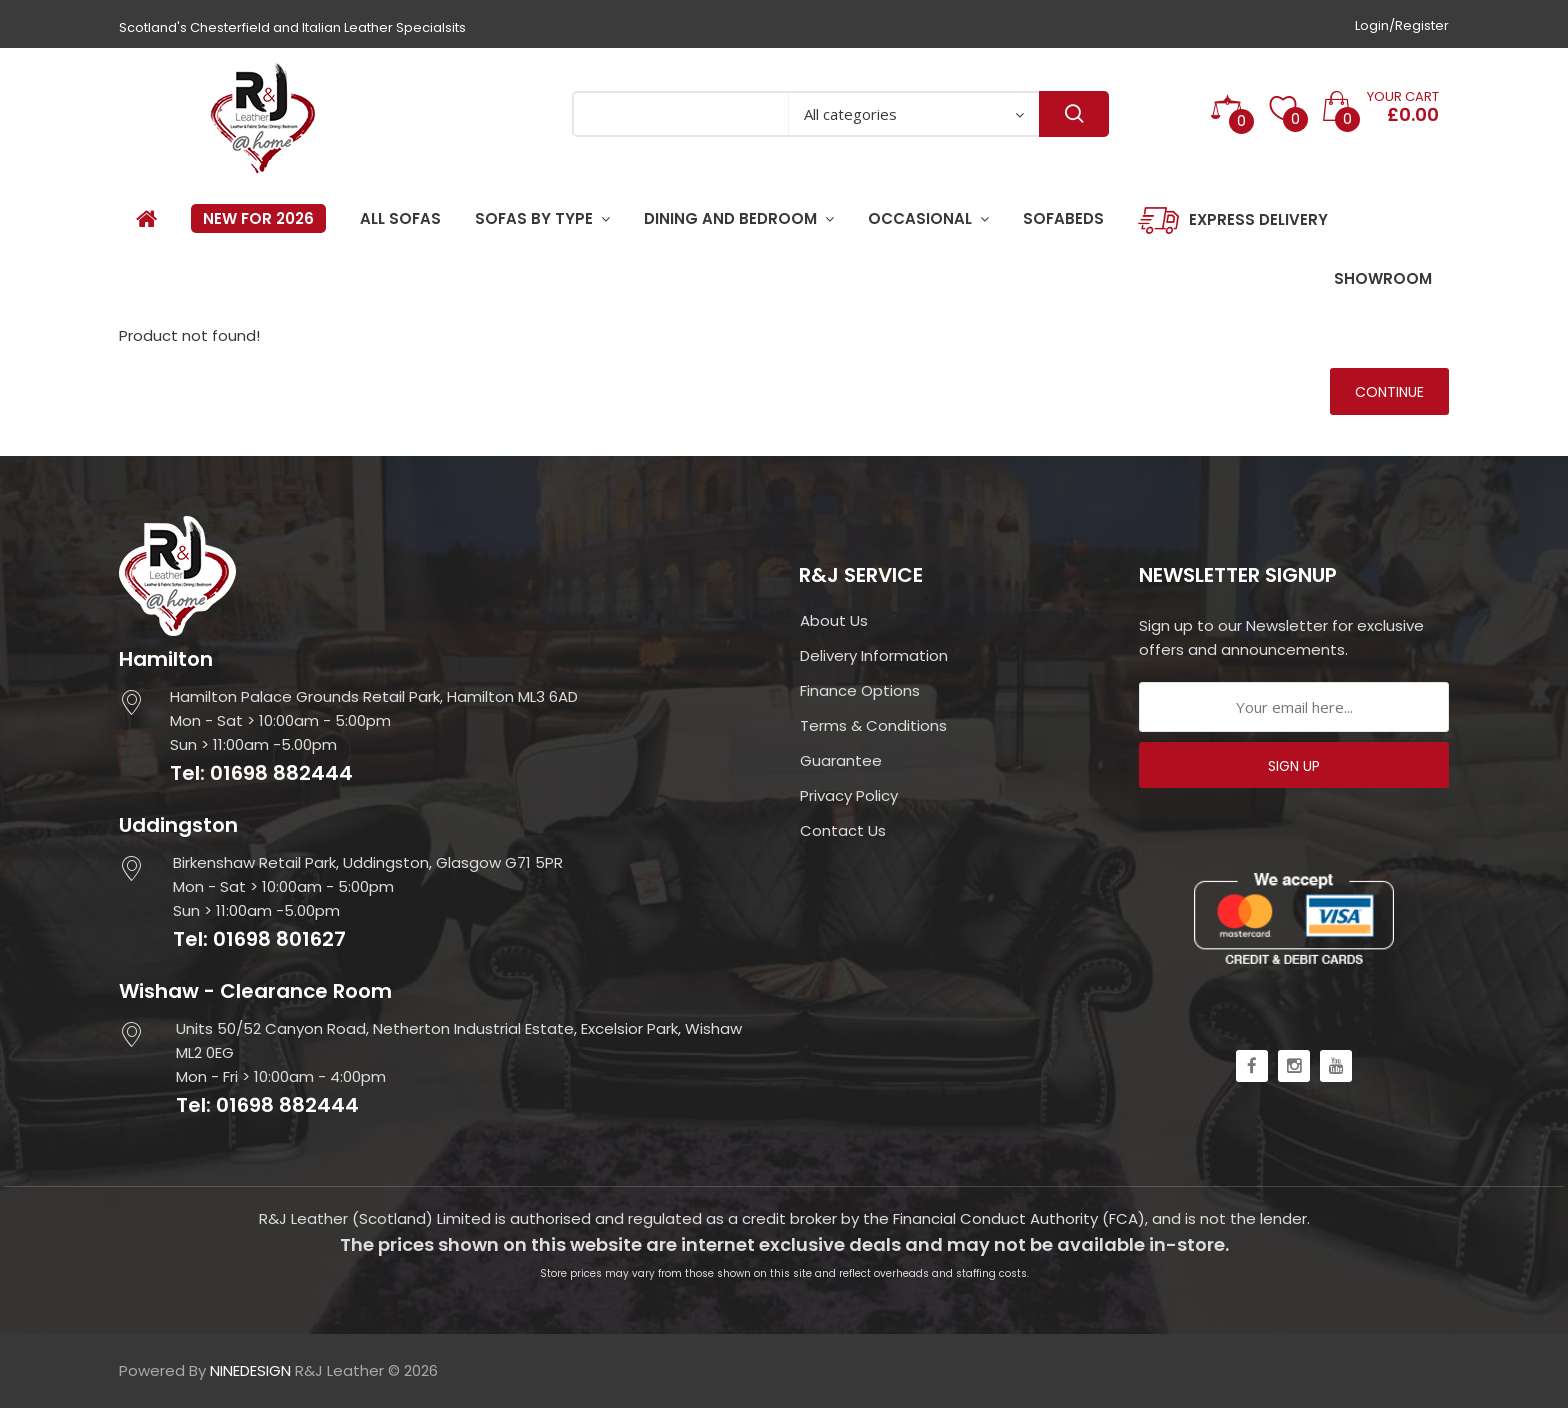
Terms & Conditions (873, 725)
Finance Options (860, 690)
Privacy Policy (849, 795)
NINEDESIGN (250, 1370)
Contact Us (843, 830)
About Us (834, 620)
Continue (1389, 392)
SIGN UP (1294, 766)
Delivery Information (874, 655)
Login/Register (1402, 25)
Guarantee (841, 760)
